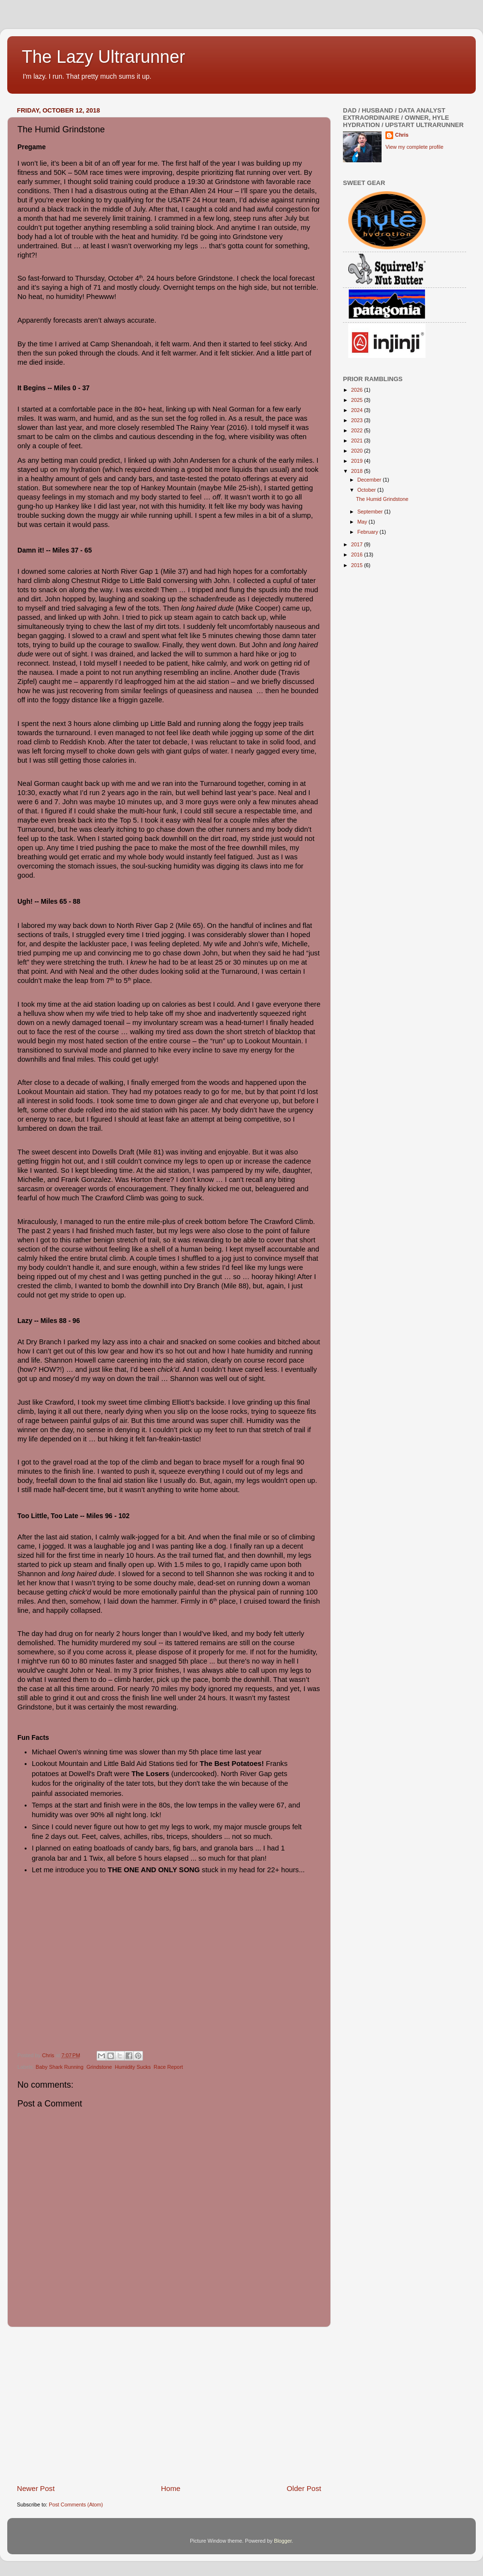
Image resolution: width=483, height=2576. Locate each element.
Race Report (168, 2067)
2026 (357, 390)
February (368, 532)
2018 (357, 471)
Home (170, 2488)
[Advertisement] (169, 2405)
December (370, 480)
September (370, 511)
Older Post (304, 2488)
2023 (357, 420)
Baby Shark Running (60, 2067)
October (367, 490)
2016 (357, 554)
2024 (357, 410)
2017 (357, 544)
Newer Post (36, 2488)
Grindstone (99, 2067)
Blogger (283, 2541)
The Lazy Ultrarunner (103, 57)
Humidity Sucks (133, 2067)
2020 (357, 451)
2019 (357, 461)
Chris (402, 135)
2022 (357, 430)
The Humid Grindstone (382, 499)
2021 (357, 440)
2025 (357, 400)
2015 (357, 565)
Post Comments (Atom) (76, 2504)
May (363, 522)
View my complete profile (414, 147)
